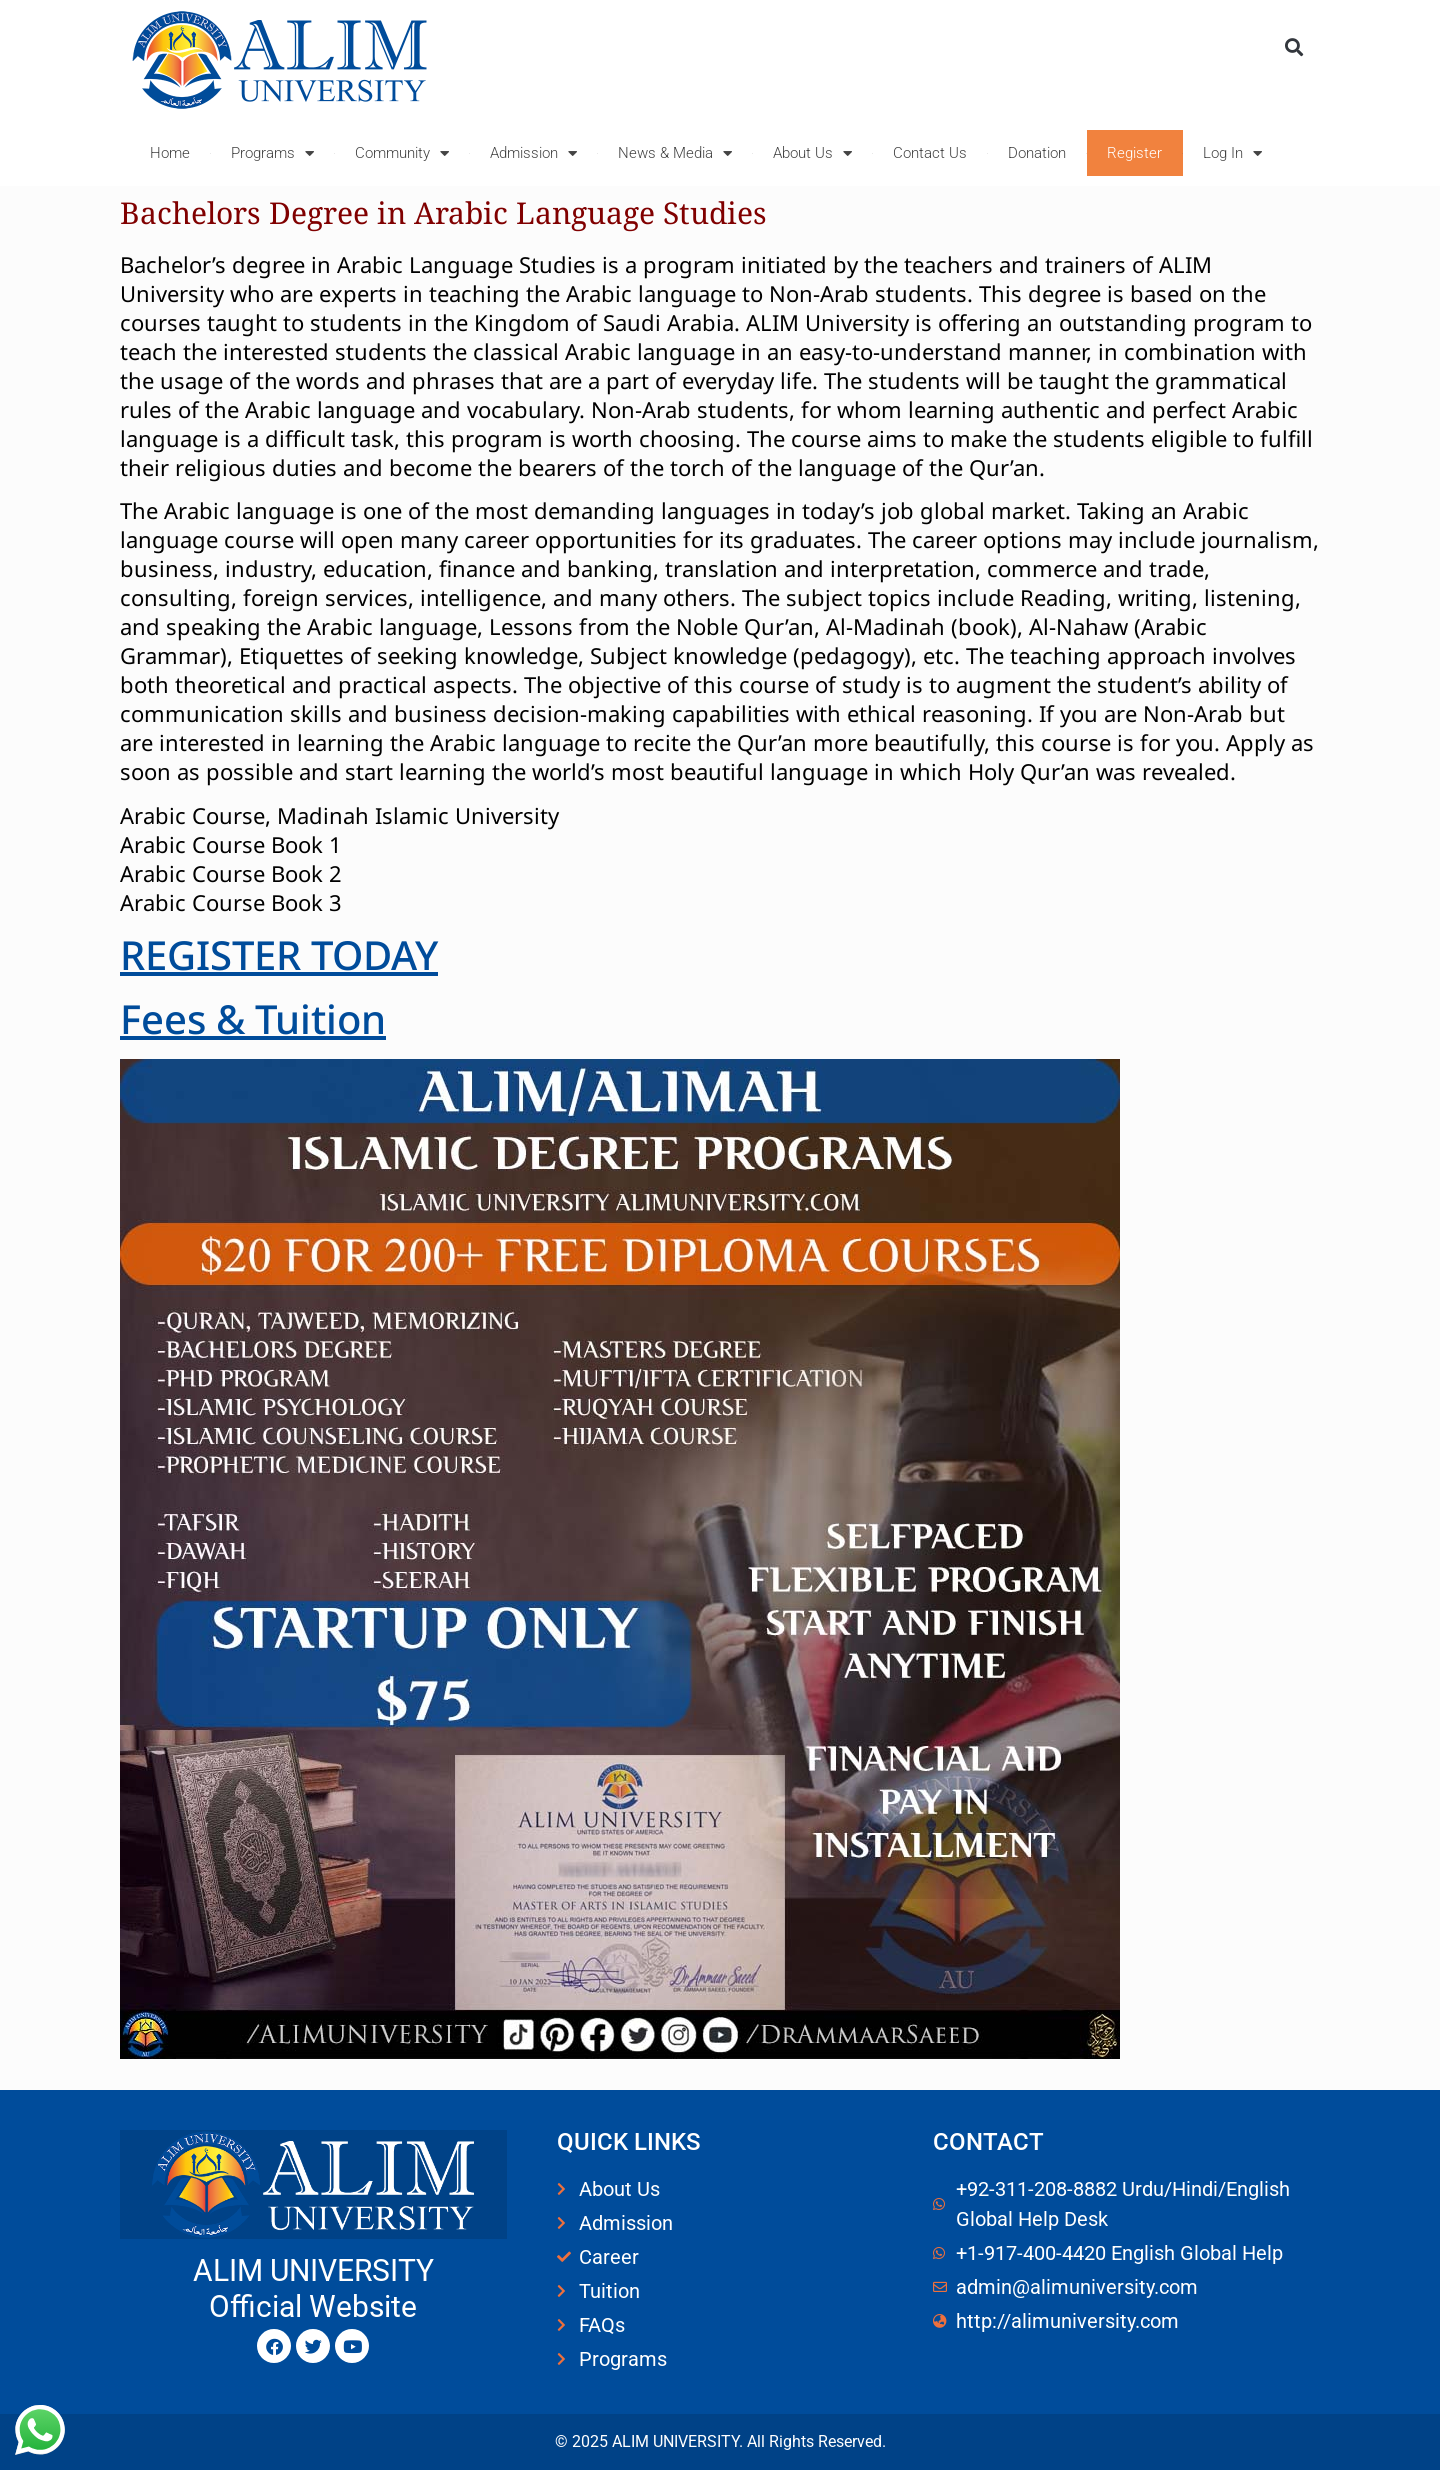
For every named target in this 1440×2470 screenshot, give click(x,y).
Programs (272, 153)
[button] (1293, 46)
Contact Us (930, 153)
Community (402, 153)
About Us (812, 153)
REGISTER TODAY (279, 954)
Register (1134, 153)
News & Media (675, 153)
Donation (1037, 153)
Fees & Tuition (253, 1018)
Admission (533, 153)
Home (170, 153)
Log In (1232, 153)
